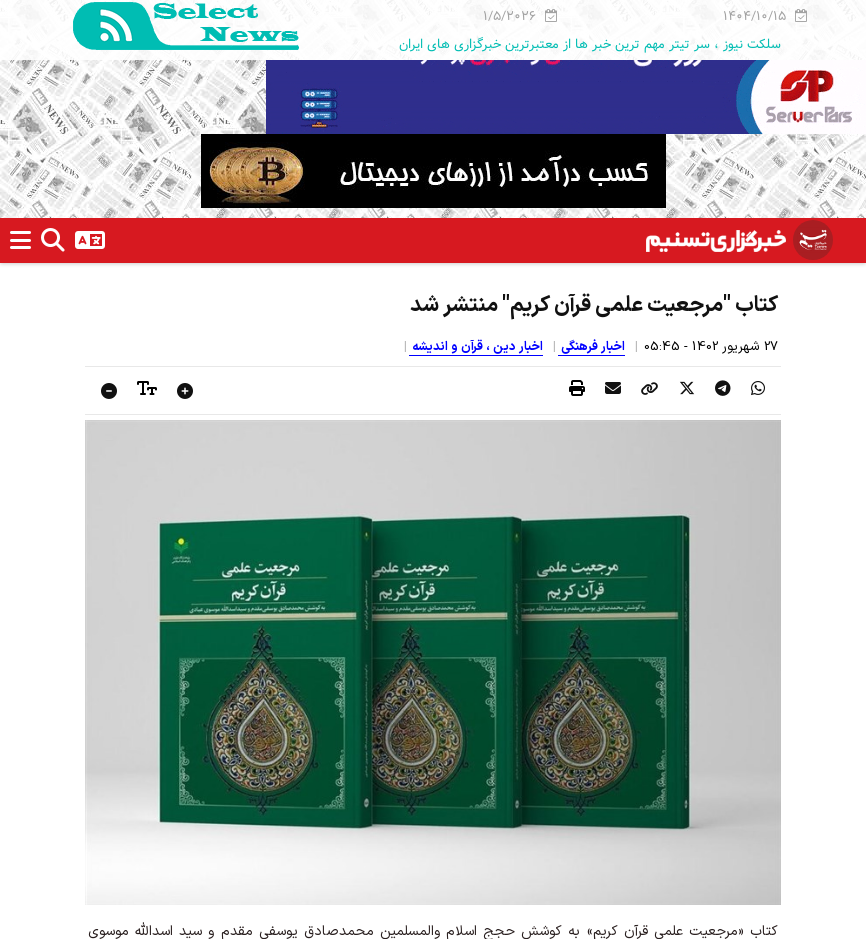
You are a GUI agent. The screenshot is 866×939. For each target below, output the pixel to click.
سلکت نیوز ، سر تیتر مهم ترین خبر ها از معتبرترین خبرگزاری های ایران (590, 44)
